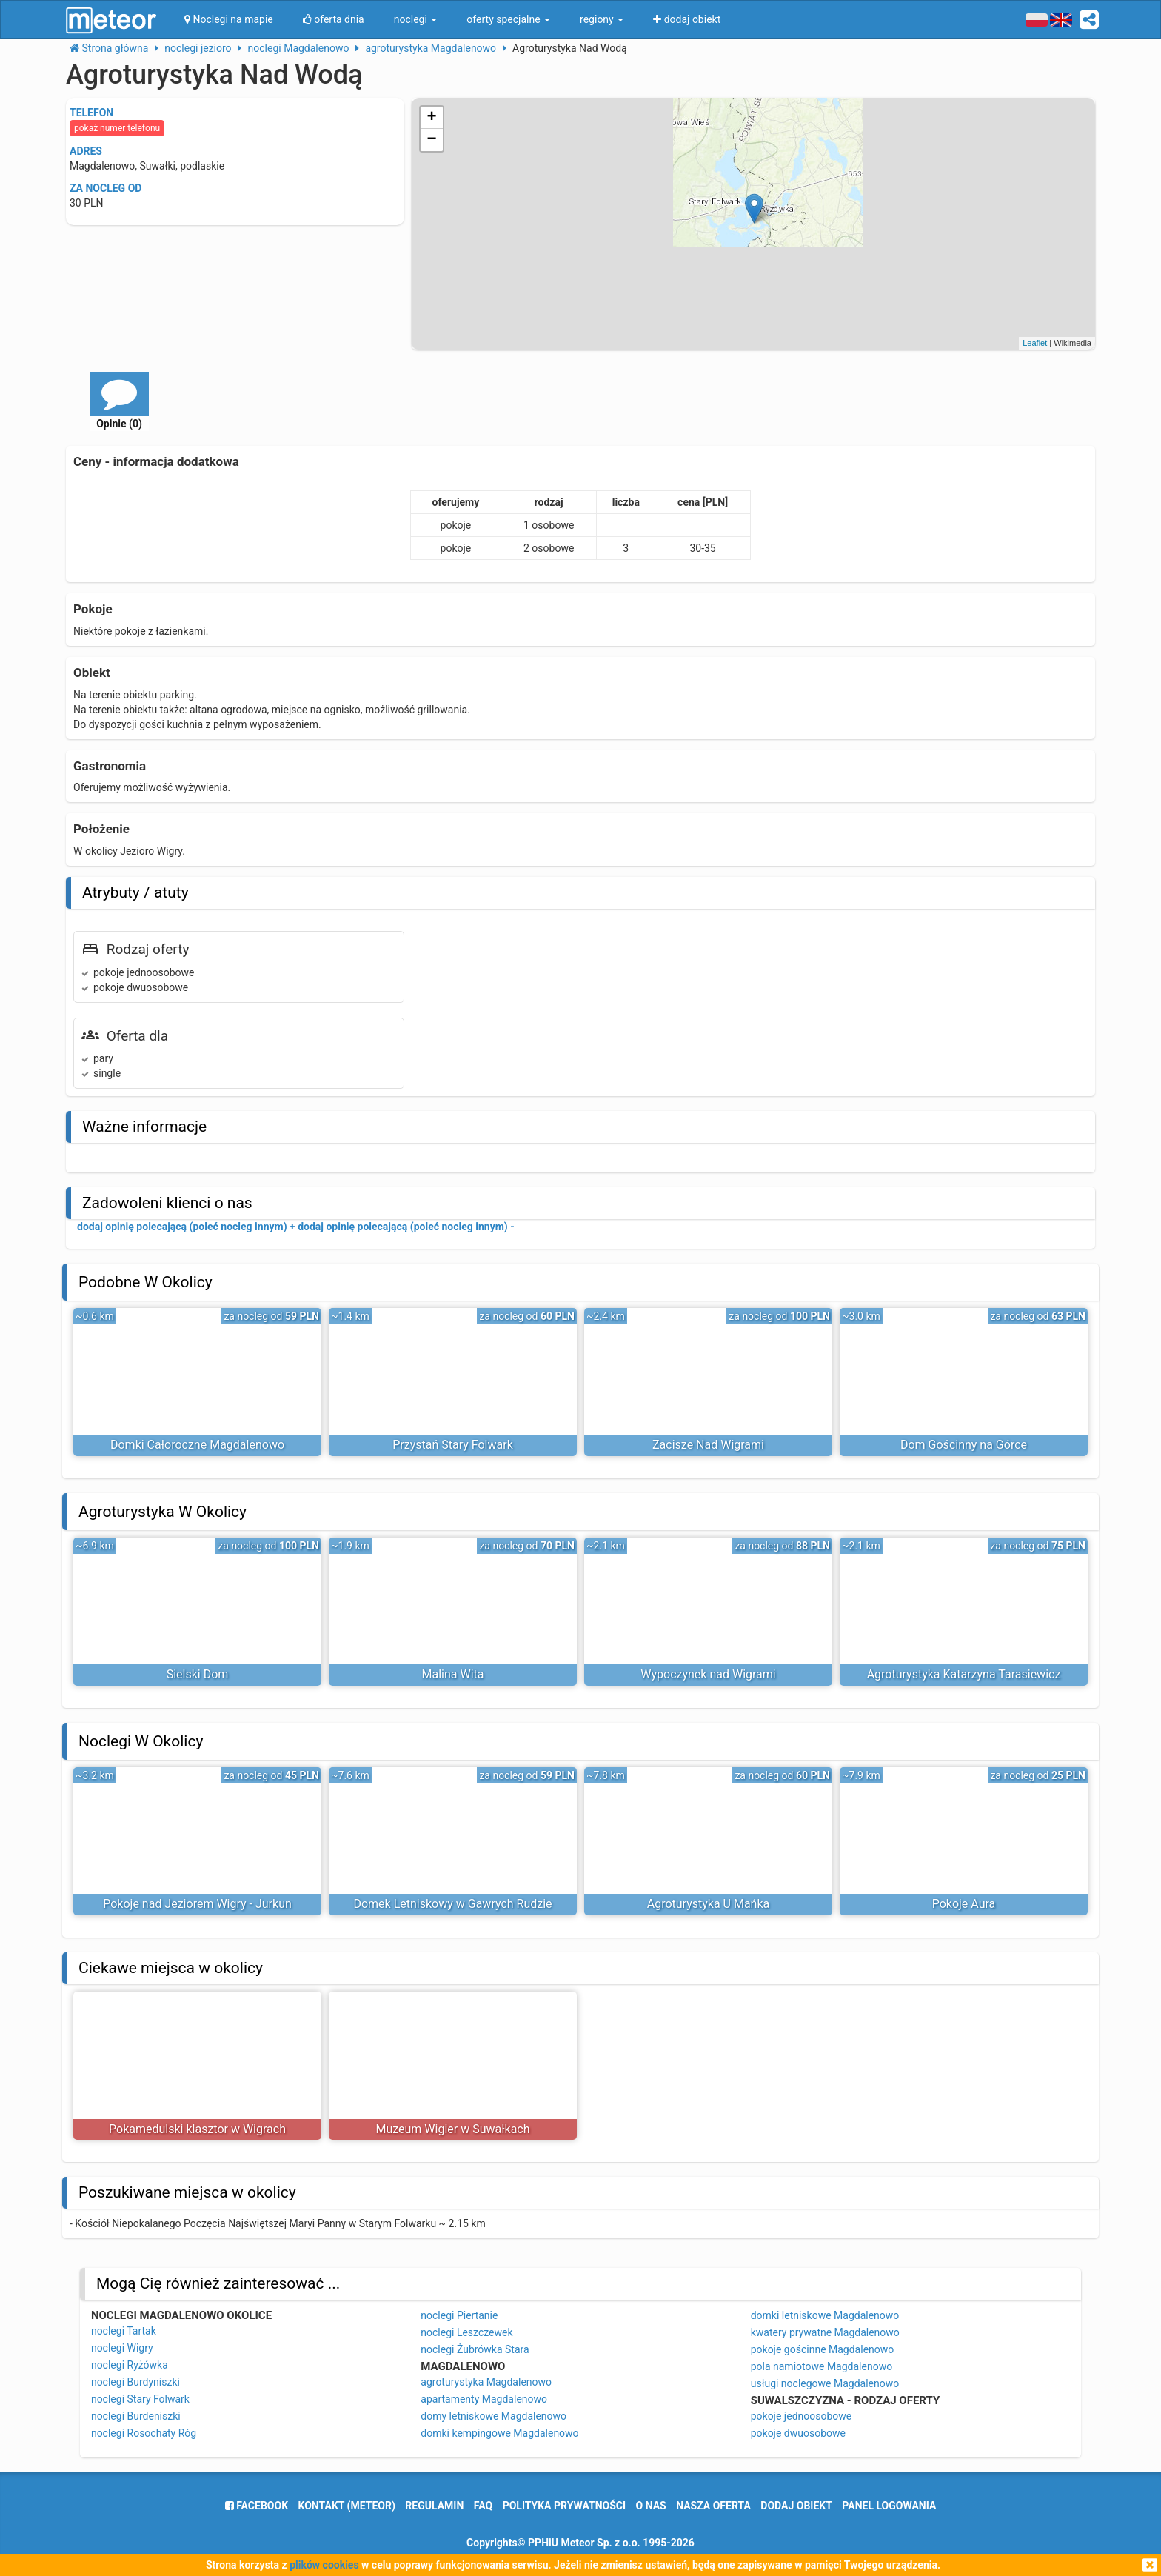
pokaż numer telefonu (117, 128)
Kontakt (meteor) (346, 2506)
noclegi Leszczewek (466, 2332)
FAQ (483, 2506)
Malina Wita (453, 1674)
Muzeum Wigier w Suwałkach (452, 2129)
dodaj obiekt (796, 2506)
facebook (256, 2506)
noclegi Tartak (123, 2331)
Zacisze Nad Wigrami (708, 1445)
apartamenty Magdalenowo (484, 2399)
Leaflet (1035, 342)
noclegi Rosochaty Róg (143, 2433)
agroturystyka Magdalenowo (486, 2382)
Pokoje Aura (964, 1904)
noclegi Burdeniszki (136, 2416)
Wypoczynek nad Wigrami (708, 1674)
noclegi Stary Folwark (140, 2399)
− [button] (432, 140)
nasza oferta (713, 2506)
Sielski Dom (198, 1674)
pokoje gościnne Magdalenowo (822, 2349)
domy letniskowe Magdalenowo (493, 2416)
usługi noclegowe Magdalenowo (825, 2383)
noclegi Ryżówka (129, 2365)
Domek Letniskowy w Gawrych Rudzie (452, 1904)
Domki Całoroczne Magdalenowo (197, 1445)
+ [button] (432, 118)
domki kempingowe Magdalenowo (499, 2433)
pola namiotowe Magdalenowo (821, 2366)
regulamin (434, 2506)
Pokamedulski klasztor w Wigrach (197, 2129)
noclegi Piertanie (459, 2315)
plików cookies (324, 2565)
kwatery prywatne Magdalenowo (825, 2332)
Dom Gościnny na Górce (963, 1445)
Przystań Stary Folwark (452, 1445)
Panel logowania (889, 2506)
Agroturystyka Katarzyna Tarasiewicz (964, 1674)
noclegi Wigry (122, 2348)
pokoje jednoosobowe (801, 2416)
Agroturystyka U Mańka (708, 1904)
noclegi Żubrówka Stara (475, 2349)
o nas (651, 2506)
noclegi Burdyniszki (135, 2382)
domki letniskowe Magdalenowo (825, 2315)
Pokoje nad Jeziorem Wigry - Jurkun (197, 1904)
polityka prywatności (564, 2506)
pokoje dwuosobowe (798, 2433)
